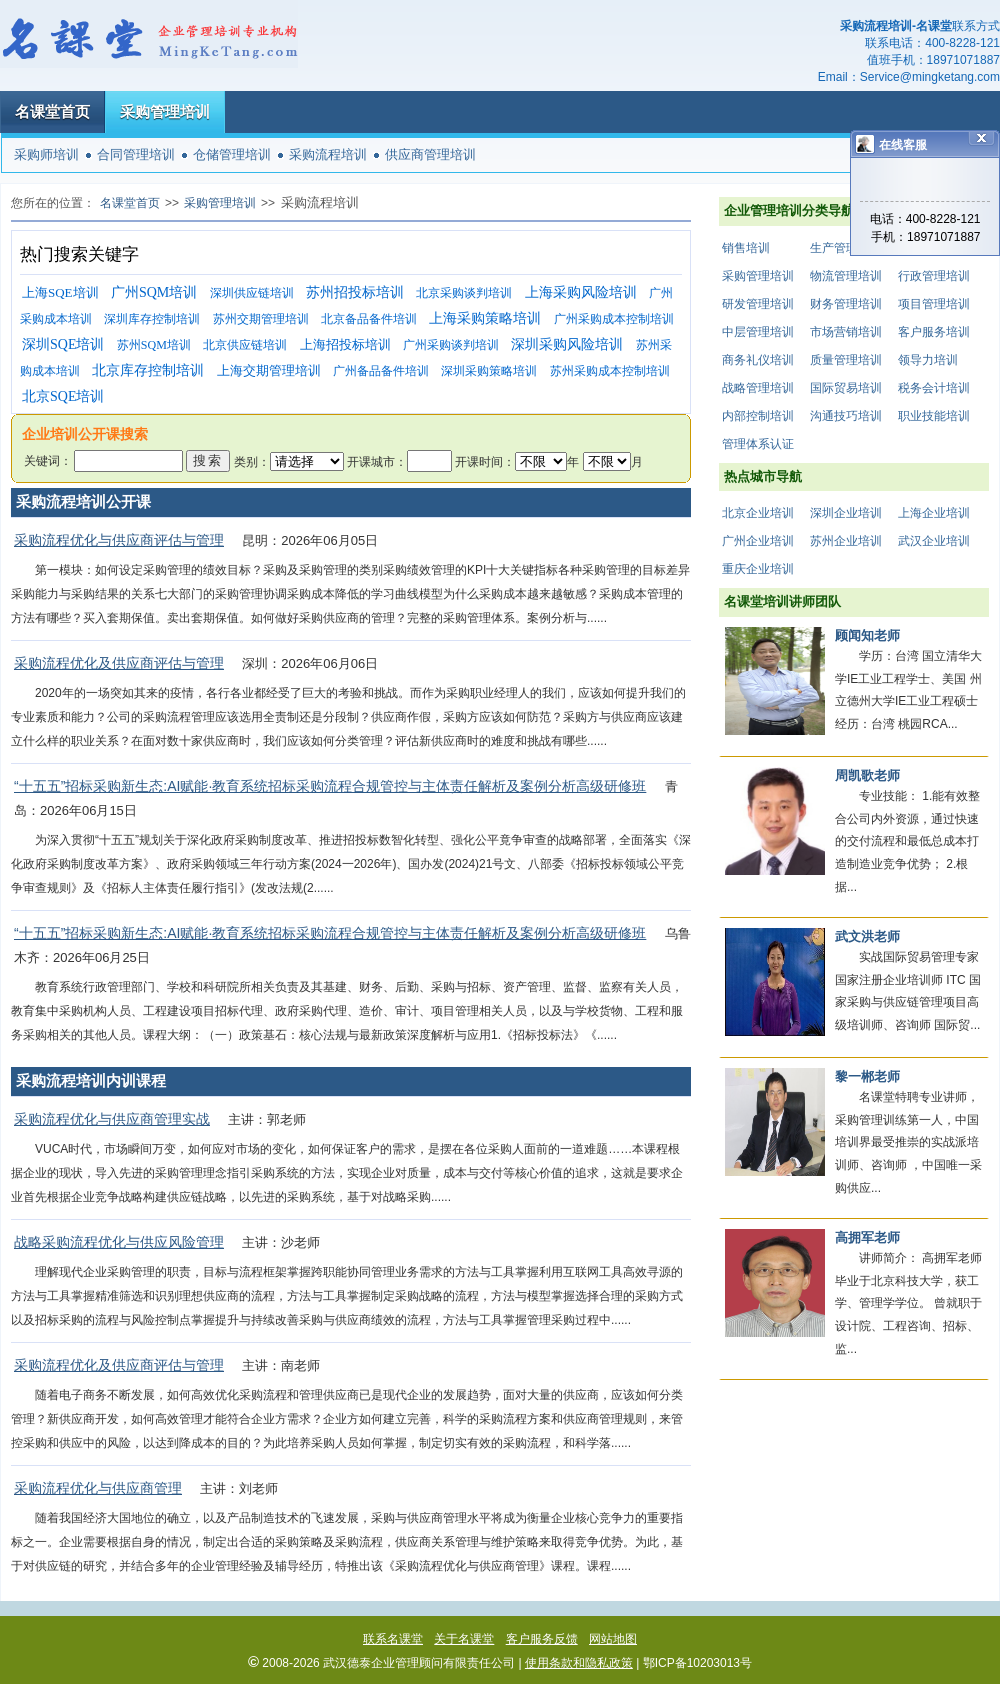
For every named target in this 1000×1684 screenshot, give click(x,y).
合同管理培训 (136, 154)
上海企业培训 (934, 513)
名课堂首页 (52, 111)
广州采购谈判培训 (451, 345)
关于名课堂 (464, 1639)
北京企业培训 (758, 513)
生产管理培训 (846, 248)
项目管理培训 (934, 304)
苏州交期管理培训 (261, 319)
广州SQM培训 (154, 292)
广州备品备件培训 (381, 371)
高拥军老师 (867, 1237)
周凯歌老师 (867, 775)
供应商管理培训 (430, 154)
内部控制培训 (758, 416)
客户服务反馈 (542, 1639)
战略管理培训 (758, 388)
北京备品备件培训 (369, 319)
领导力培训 (928, 360)
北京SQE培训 (63, 396)
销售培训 (746, 248)
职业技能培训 (934, 416)
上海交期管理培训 (269, 370)
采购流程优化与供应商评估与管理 (119, 540)
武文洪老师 (867, 936)
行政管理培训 (934, 276)
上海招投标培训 (345, 344)
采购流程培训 (328, 154)
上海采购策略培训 (485, 318)
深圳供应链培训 (252, 293)
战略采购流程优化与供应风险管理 (119, 1242)
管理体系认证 (758, 444)
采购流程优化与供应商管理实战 (112, 1119)
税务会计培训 (934, 388)
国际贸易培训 (846, 388)
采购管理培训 (165, 111)
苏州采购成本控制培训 (610, 371)
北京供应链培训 (245, 345)
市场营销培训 (846, 332)
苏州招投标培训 (355, 292)
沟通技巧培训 (846, 416)
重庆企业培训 (758, 569)
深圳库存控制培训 (152, 319)
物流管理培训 (846, 276)
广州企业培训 (758, 541)
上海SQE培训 (60, 292)
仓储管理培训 (232, 154)
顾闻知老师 (867, 635)
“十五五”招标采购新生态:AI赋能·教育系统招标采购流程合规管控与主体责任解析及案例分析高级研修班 (330, 786)
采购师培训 (46, 154)
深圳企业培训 (846, 513)
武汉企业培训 (934, 541)
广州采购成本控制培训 (614, 319)
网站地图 (613, 1639)
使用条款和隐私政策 (579, 1663)
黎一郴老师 (867, 1076)
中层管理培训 (758, 332)
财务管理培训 (846, 304)
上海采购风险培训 (581, 292)
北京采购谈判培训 (464, 293)
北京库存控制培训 (148, 370)
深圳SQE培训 (63, 344)
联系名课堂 (393, 1639)
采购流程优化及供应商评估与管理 (119, 663)
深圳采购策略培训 (489, 371)
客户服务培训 (934, 332)
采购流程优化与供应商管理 (98, 1488)
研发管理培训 (758, 304)
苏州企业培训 (846, 541)
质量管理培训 (846, 360)
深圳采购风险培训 (567, 344)
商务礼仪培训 (758, 360)
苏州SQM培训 (154, 345)
